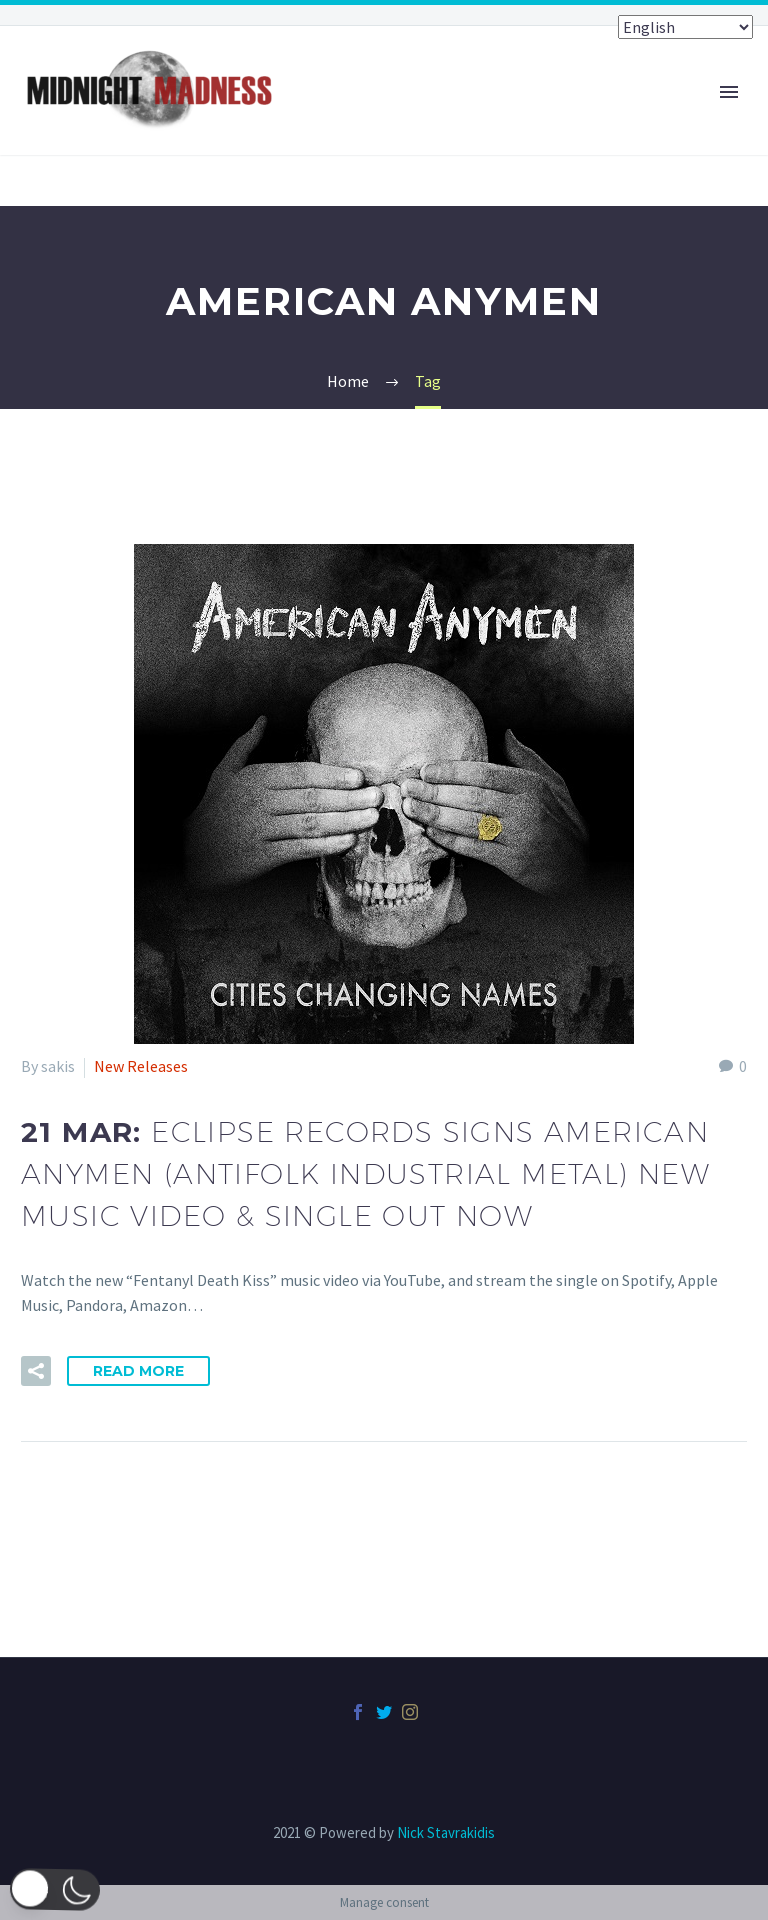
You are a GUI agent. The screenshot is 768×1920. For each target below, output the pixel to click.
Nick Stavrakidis (446, 1832)
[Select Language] (685, 27)
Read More (138, 1371)
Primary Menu (729, 92)
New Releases (141, 1066)
